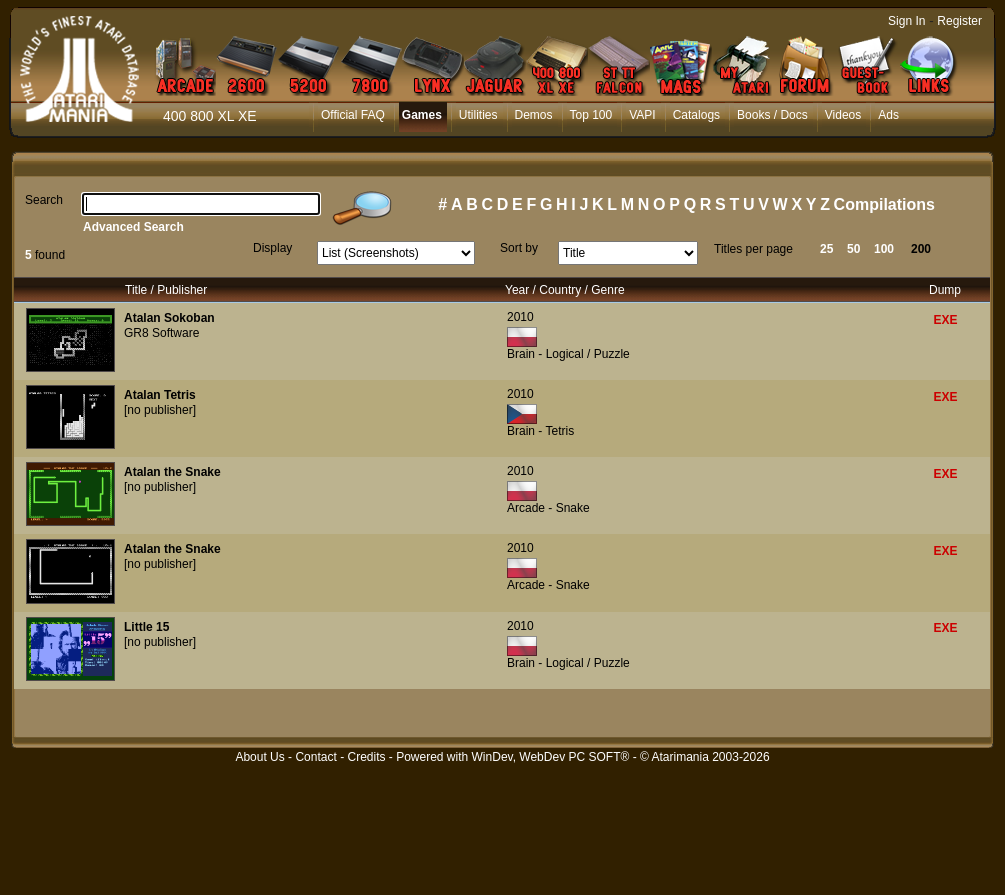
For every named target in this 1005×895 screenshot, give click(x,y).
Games (422, 115)
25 (826, 249)
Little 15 (146, 627)
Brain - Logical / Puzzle (568, 354)
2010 (520, 317)
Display (272, 248)
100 (884, 249)
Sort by (519, 248)
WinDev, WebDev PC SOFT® (551, 757)
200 (921, 249)
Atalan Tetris (160, 395)
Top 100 (591, 115)
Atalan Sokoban (169, 318)
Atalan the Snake (172, 472)
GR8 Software (161, 333)
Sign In (906, 21)
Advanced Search (133, 227)
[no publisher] (160, 410)
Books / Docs (772, 115)
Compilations (884, 204)
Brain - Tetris (540, 431)
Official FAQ (353, 115)
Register (959, 21)
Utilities (478, 115)
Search (44, 200)
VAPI (642, 115)
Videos (843, 115)
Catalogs (696, 115)
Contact (315, 757)
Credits (366, 757)
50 (853, 249)
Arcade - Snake (548, 508)
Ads (888, 115)
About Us (259, 757)
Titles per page (753, 249)
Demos (534, 115)
